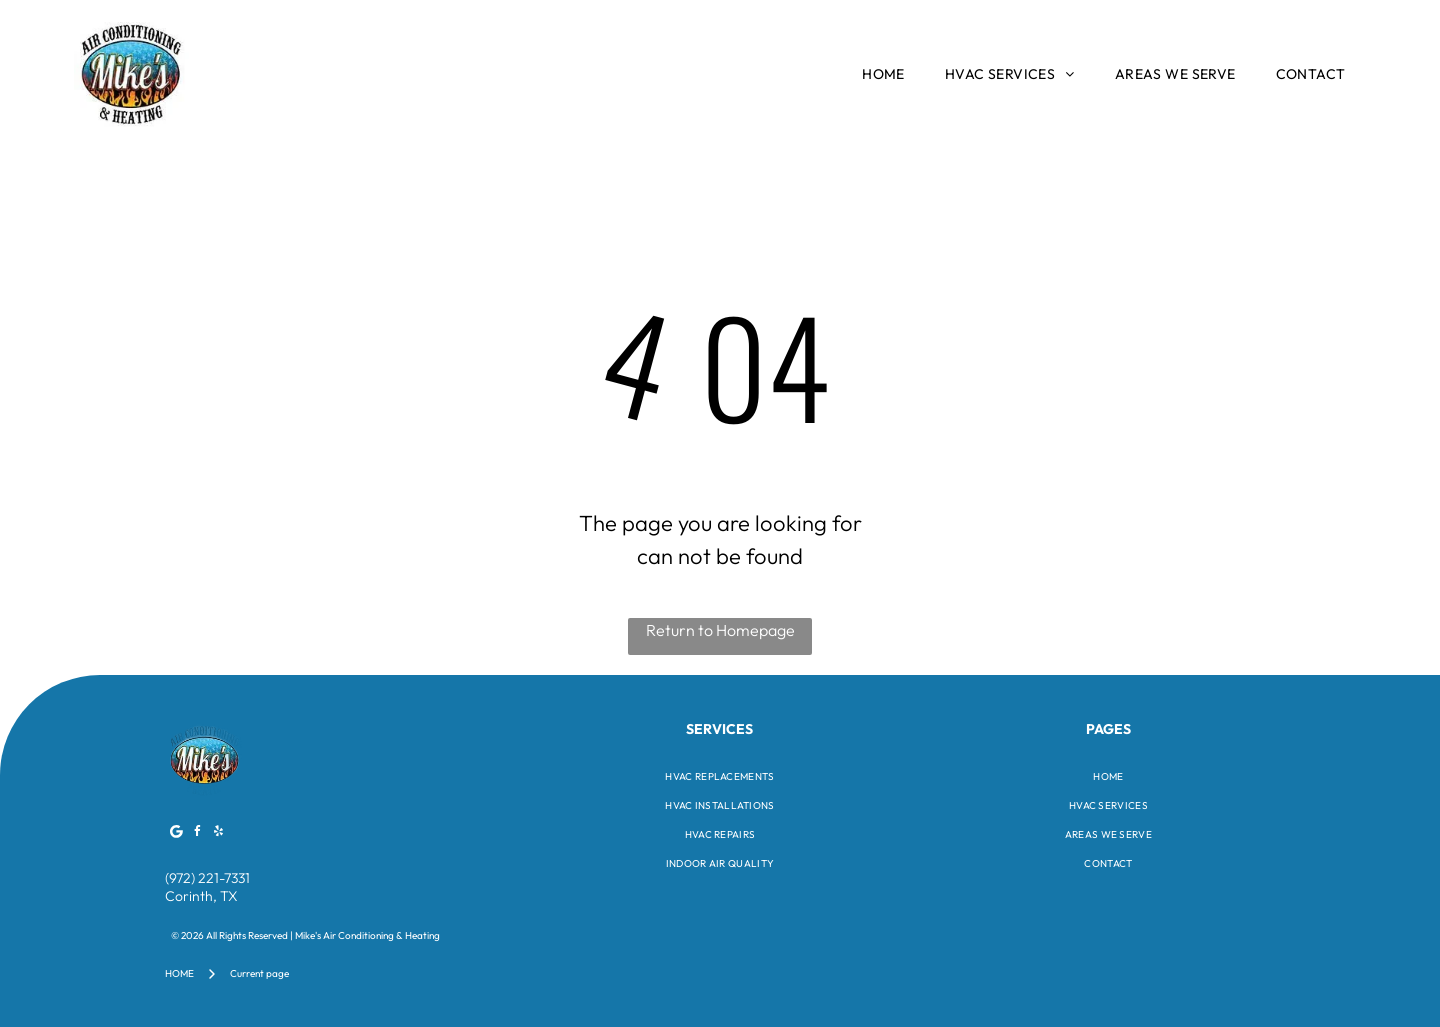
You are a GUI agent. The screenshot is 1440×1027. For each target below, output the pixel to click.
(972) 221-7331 (207, 878)
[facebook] (198, 834)
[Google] (177, 834)
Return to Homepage (720, 630)
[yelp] (219, 834)
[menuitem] (883, 74)
